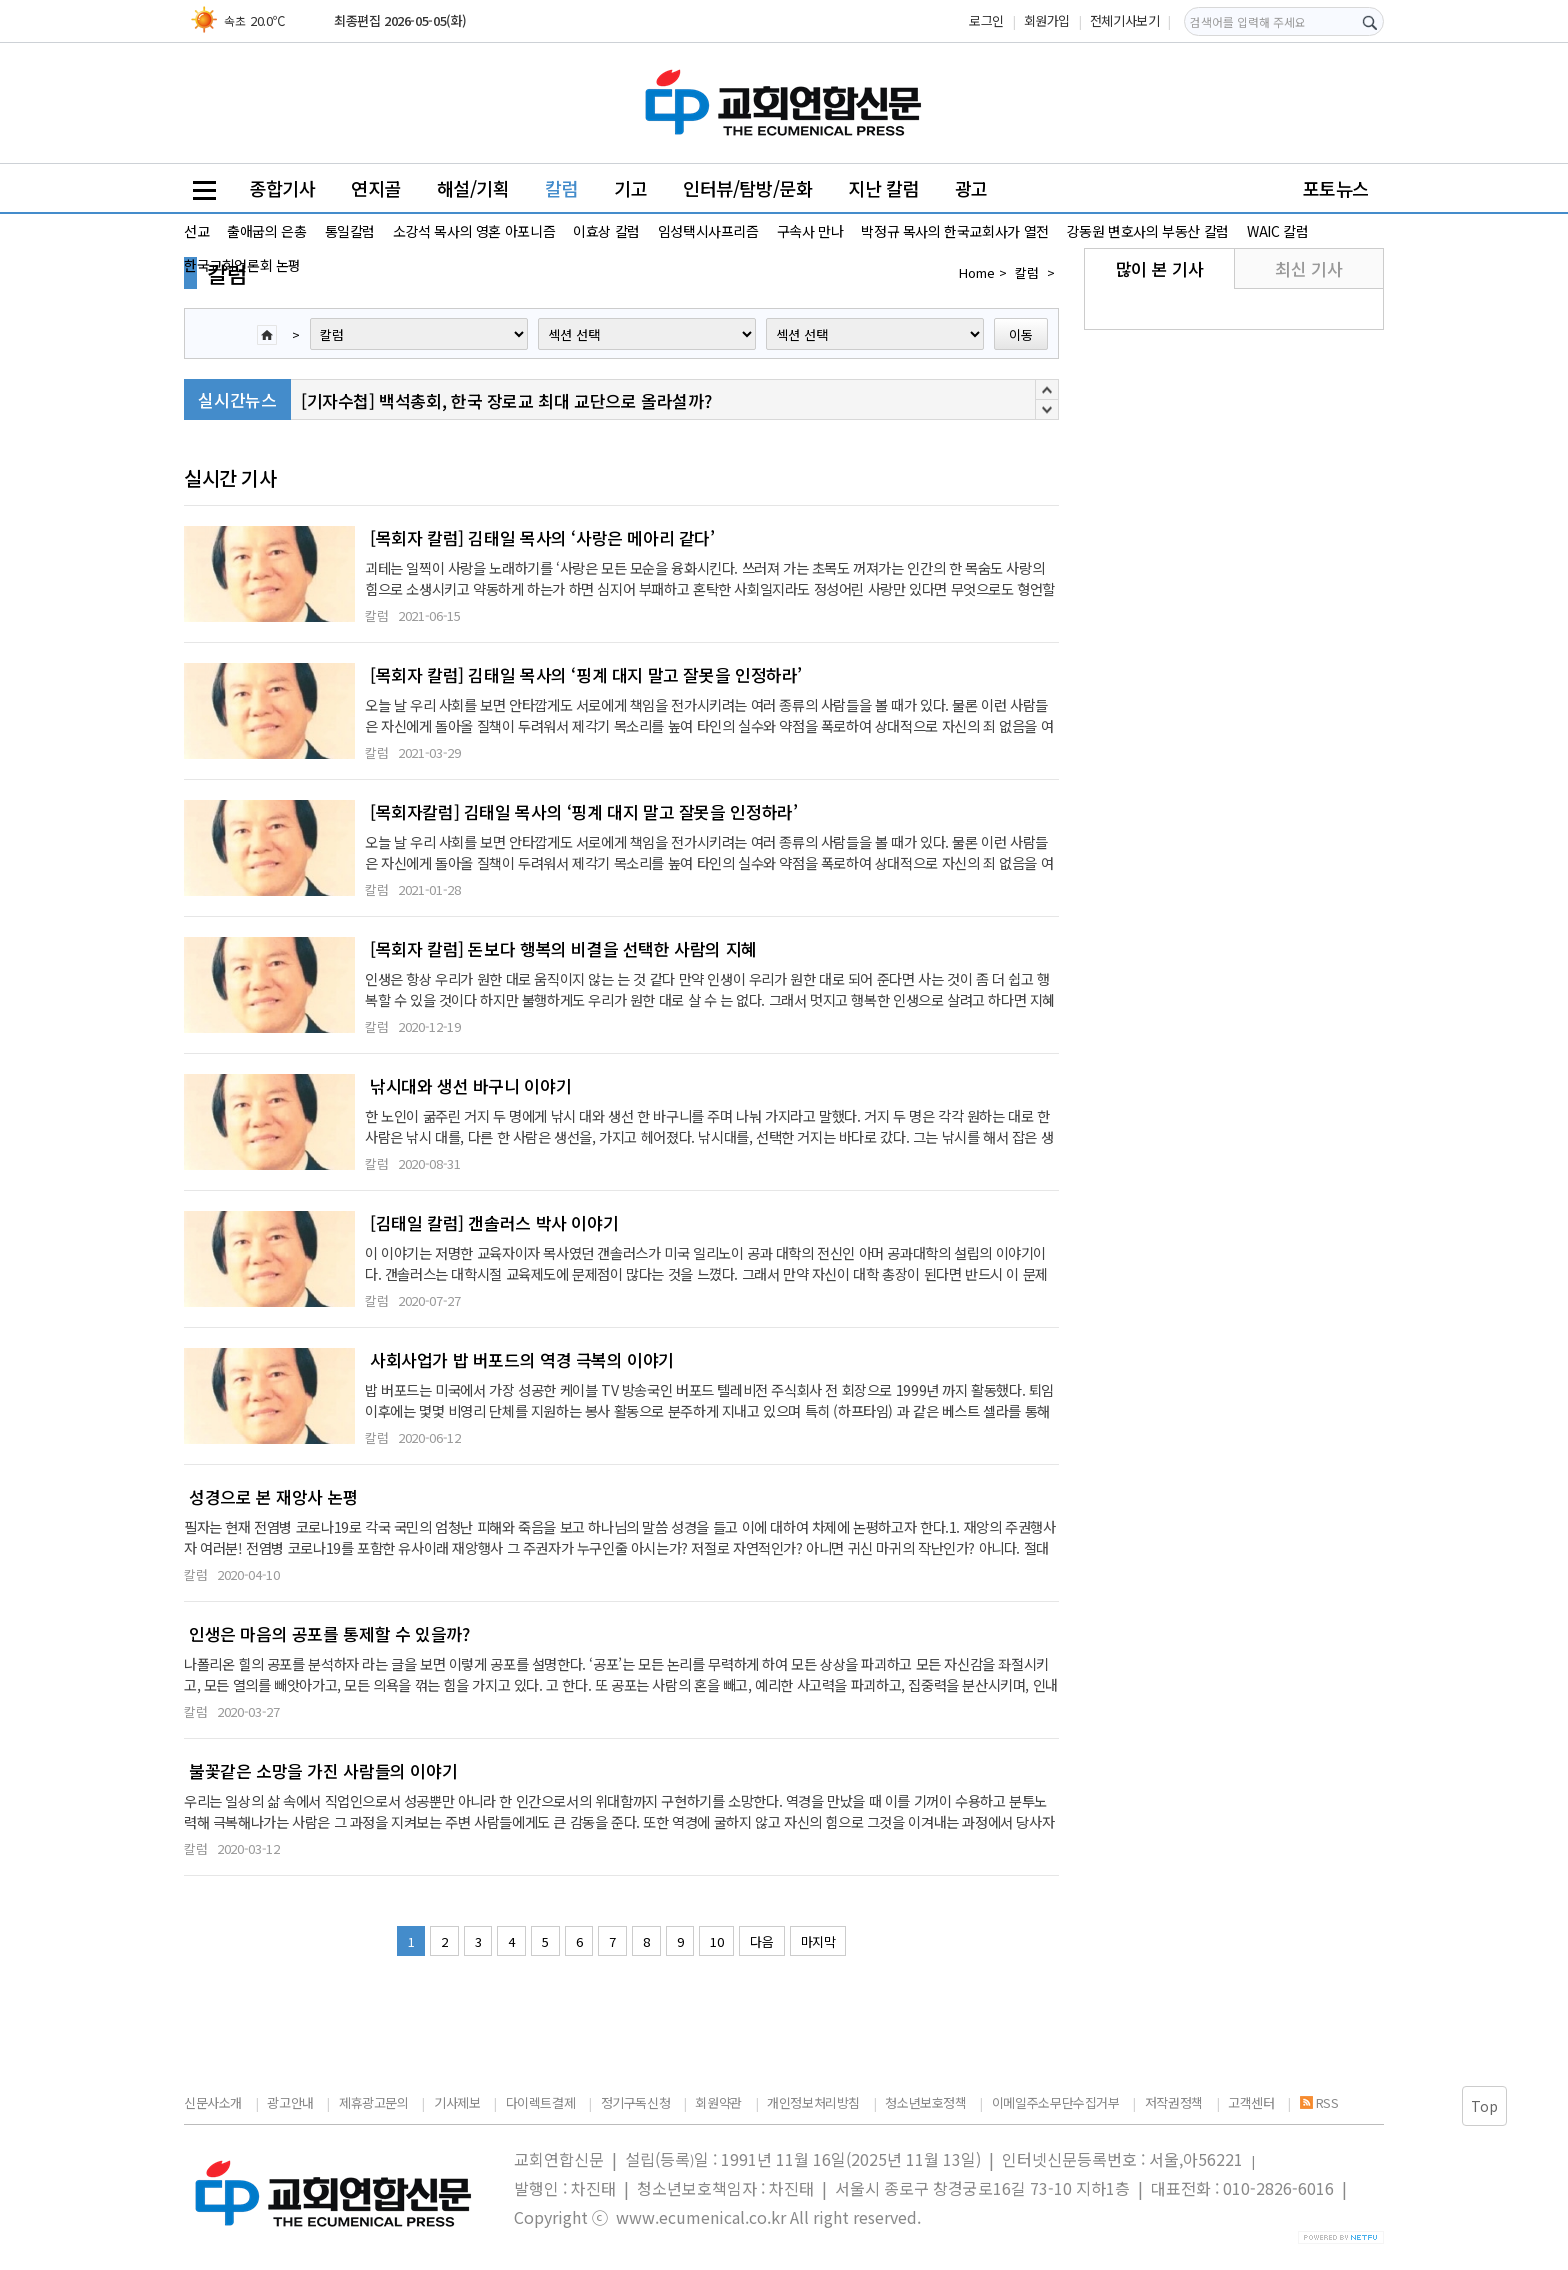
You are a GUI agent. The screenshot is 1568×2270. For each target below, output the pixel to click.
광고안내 (290, 2102)
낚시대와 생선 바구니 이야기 (470, 1086)
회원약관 (718, 2102)
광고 (971, 188)
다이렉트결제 (541, 2102)
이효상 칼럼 (606, 231)
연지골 (376, 188)
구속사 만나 (810, 231)
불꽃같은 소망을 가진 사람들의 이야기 (323, 1771)
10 (716, 1941)
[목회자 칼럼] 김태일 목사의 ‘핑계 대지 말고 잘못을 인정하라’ (586, 675)
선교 (196, 231)
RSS (1319, 2102)
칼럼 (561, 188)
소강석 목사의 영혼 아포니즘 (474, 231)
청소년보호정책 (925, 2102)
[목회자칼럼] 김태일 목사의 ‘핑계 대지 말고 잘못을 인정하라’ (583, 812)
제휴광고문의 (374, 2102)
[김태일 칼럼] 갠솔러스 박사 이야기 (494, 1223)
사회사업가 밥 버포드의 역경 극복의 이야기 (522, 1360)
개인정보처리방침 (813, 2102)
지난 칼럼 (883, 188)
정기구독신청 (636, 2102)
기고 (630, 188)
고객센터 (1251, 2102)
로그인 (986, 20)
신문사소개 (213, 2102)
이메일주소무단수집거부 (1056, 2102)
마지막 (818, 1941)
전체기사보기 (1125, 20)
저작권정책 (1174, 2102)
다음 (761, 1941)
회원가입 (1047, 20)
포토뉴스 (1336, 188)
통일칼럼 (350, 231)
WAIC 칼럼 (1277, 231)
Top (1484, 2106)
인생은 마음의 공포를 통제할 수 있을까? (329, 1634)
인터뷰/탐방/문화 (748, 188)
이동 (1021, 334)
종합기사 (282, 188)
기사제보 (457, 2102)
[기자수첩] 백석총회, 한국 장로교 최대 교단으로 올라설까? (506, 400)
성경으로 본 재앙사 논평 (274, 1497)
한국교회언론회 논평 (242, 265)
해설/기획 (473, 188)
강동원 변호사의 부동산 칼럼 (1148, 231)
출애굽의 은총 (266, 231)
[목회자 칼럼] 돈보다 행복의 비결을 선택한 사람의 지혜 (563, 949)
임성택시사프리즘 (708, 231)
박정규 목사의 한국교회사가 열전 (954, 231)
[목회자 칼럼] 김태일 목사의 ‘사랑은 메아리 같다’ (542, 538)
